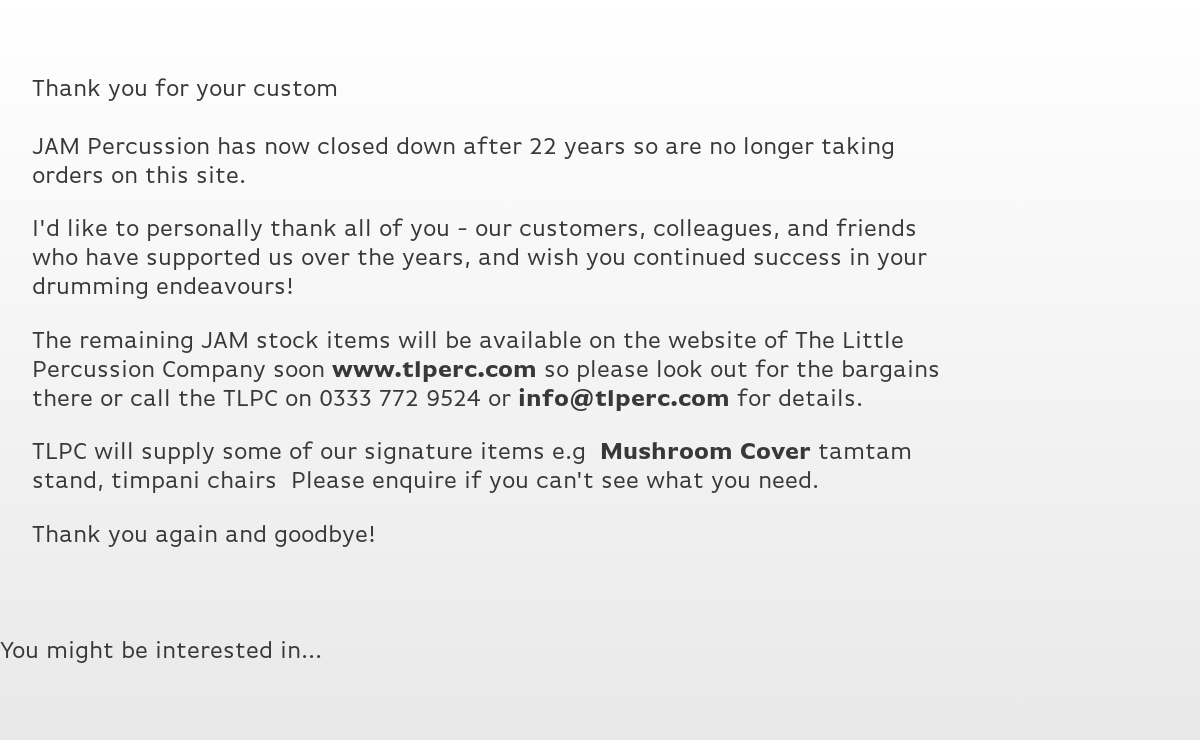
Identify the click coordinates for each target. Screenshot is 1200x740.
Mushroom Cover (705, 452)
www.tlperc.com (434, 370)
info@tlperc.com (624, 399)
